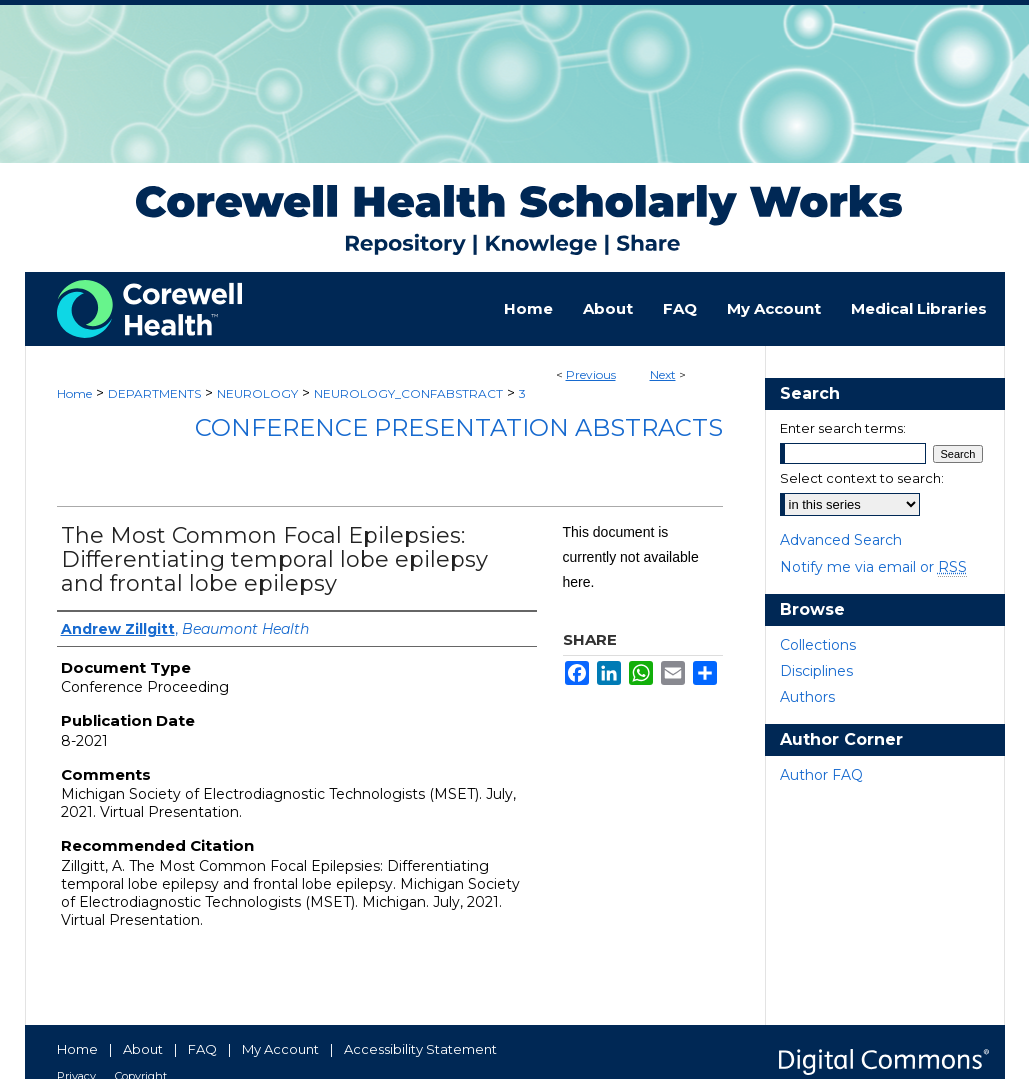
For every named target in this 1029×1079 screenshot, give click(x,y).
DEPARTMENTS (154, 393)
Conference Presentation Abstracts (459, 427)
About (143, 1049)
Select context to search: (862, 478)
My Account (280, 1049)
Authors (807, 697)
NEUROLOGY (257, 393)
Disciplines (816, 671)
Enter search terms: (843, 428)
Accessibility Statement (420, 1049)
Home (74, 393)
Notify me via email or (873, 567)
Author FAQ (821, 775)
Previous (591, 374)
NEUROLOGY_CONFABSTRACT (408, 393)
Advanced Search (841, 540)
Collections (818, 645)
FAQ (202, 1049)
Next (663, 374)
